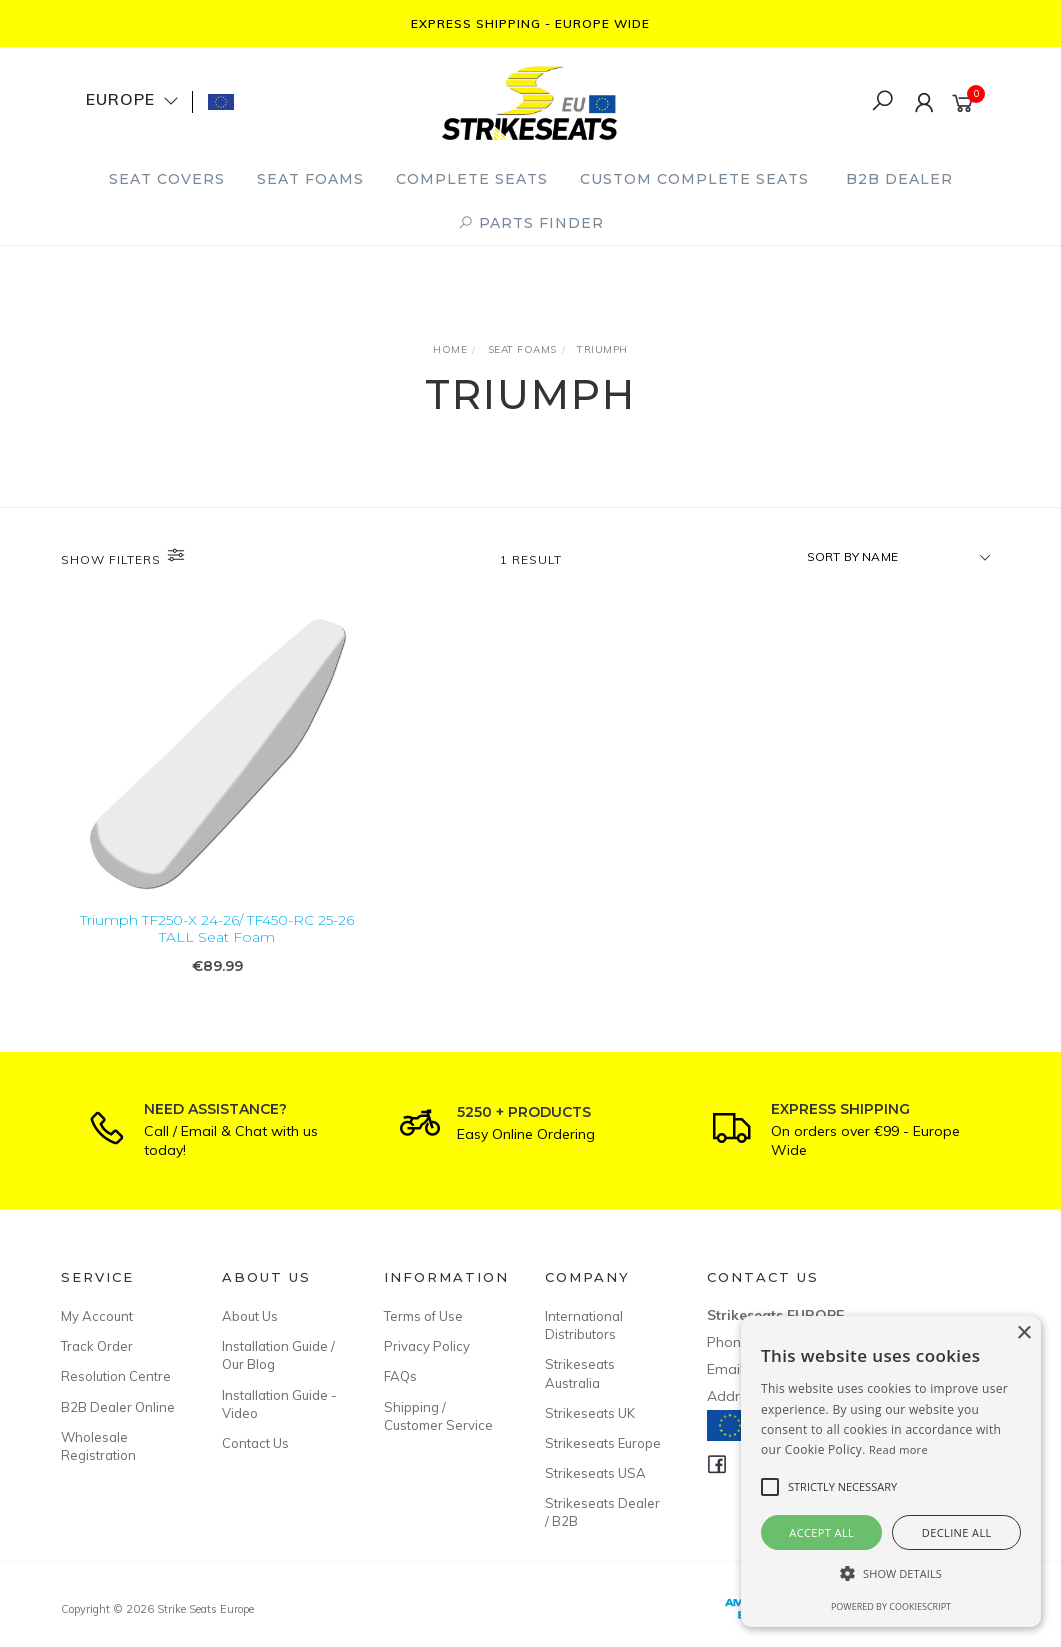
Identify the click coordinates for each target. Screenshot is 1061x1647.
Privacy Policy (427, 1346)
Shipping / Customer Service (438, 1416)
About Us (250, 1316)
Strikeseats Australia (580, 1373)
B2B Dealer (899, 179)
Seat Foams (310, 179)
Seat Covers (167, 179)
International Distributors (584, 1325)
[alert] (891, 1471)
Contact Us (255, 1443)
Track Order (97, 1346)
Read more (898, 1449)
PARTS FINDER (531, 223)
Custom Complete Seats (694, 179)
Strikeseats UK (590, 1413)
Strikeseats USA (595, 1473)
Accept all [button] (821, 1532)
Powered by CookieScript (891, 1606)
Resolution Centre (116, 1376)
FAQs (400, 1376)
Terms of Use (423, 1316)
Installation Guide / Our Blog (278, 1355)
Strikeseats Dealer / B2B (602, 1512)
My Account (97, 1316)
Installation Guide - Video (279, 1404)
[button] (891, 1573)
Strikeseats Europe (603, 1443)
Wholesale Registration (98, 1446)
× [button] (1023, 1333)
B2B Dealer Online (118, 1407)
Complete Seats (472, 179)
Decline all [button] (957, 1532)
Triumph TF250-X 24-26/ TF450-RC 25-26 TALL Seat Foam (217, 928)
